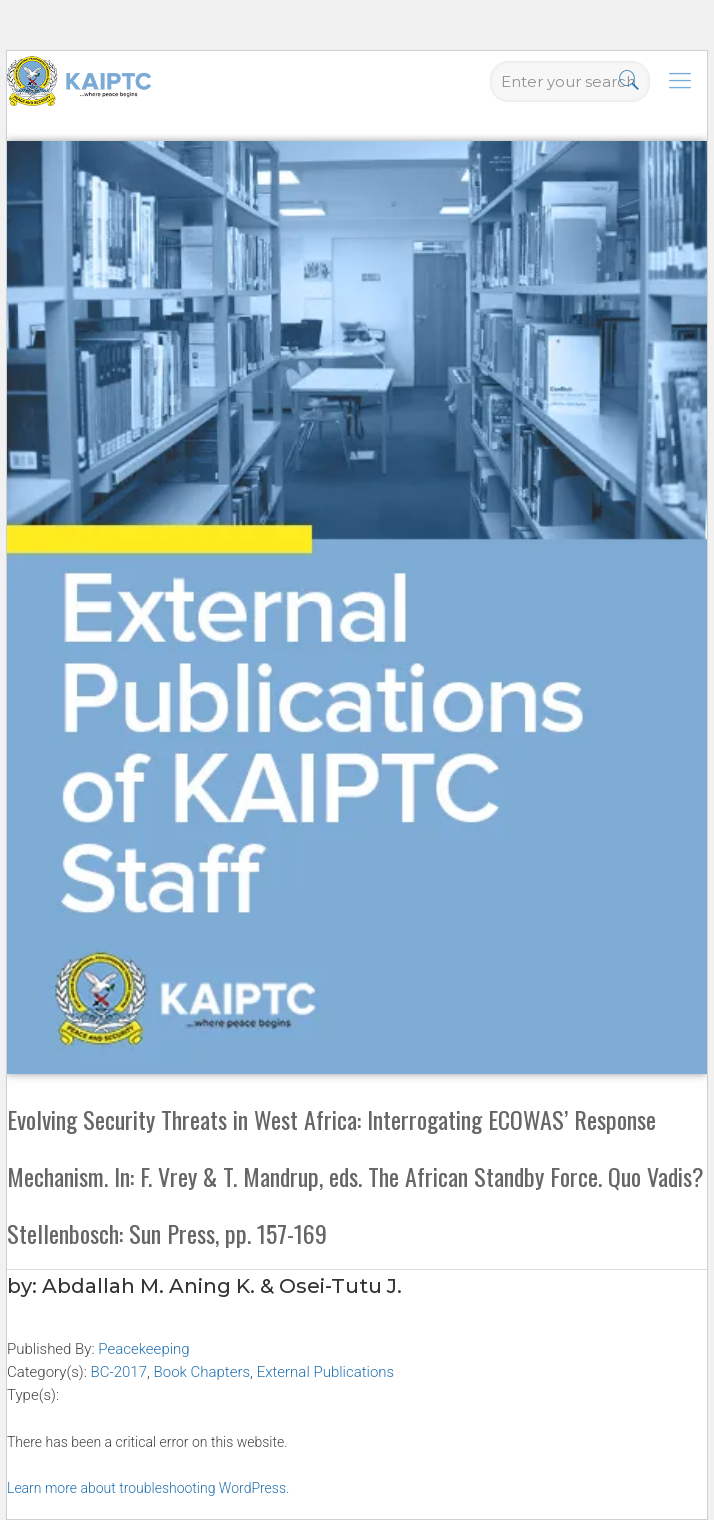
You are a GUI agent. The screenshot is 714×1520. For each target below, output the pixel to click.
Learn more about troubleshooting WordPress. (148, 1488)
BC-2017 (118, 1372)
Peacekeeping (143, 1349)
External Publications (326, 1372)
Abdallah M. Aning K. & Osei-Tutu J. (222, 1286)
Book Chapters (202, 1372)
